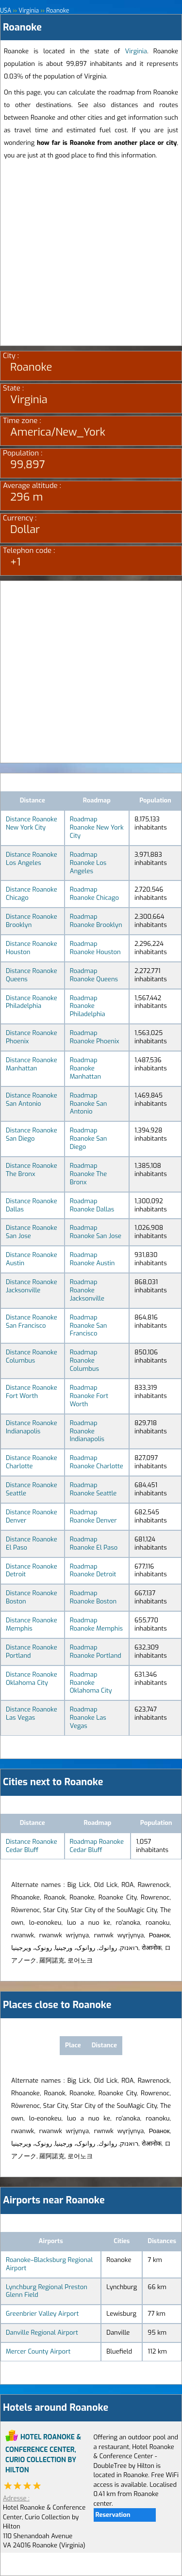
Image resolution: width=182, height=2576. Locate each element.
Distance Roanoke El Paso (31, 1543)
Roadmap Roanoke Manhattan (85, 1068)
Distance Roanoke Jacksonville (31, 1286)
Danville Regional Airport (42, 2332)
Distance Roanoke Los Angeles (31, 858)
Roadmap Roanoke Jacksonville (87, 1290)
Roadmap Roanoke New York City (97, 827)
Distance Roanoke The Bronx (31, 1170)
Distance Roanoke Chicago (31, 893)
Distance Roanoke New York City (31, 823)
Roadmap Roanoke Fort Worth (89, 1395)
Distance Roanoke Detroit (31, 1570)
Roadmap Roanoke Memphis (96, 1624)
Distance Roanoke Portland (31, 1651)
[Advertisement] (91, 255)
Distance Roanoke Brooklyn (31, 920)
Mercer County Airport (38, 2351)
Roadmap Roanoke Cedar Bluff (97, 1846)
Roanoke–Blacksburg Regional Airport (49, 2264)
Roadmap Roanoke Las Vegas (88, 1717)
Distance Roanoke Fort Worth (31, 1391)
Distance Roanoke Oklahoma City (31, 1678)
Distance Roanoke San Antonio (31, 1099)
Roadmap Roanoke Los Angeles (88, 862)
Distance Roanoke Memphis (31, 1624)
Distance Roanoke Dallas (31, 1205)
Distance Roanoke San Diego (31, 1134)
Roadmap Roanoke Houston (95, 948)
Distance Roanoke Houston (31, 948)
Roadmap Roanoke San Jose (95, 1232)
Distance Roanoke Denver (31, 1516)
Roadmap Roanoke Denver (93, 1516)
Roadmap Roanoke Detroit (93, 1570)
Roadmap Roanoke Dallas (92, 1205)
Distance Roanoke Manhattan (31, 1064)
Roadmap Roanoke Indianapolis (87, 1431)
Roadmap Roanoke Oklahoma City (91, 1682)
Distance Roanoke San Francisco (31, 1321)
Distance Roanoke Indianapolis (31, 1427)
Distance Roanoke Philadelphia (31, 1002)
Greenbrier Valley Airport (42, 2313)
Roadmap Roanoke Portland (95, 1651)
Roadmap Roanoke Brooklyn (96, 920)
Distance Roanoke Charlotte (31, 1462)
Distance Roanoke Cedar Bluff (31, 1846)
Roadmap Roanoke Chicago (94, 893)
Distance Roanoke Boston (31, 1597)
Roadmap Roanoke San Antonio (88, 1103)
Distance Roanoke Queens (31, 975)
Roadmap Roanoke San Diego (88, 1138)
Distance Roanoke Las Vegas (31, 1713)
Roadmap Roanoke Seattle (93, 1489)
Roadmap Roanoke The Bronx (88, 1174)
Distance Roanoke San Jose (31, 1232)
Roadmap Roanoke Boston (93, 1597)
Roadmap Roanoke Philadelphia (87, 1006)
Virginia (136, 51)
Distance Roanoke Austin (31, 1259)
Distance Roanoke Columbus (31, 1356)
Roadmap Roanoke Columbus (84, 1360)
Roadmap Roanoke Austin (92, 1259)
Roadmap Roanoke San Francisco (88, 1325)
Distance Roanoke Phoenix (31, 1037)
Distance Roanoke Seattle (31, 1489)
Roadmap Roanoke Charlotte (96, 1462)
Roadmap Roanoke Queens (94, 975)
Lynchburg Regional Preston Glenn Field (46, 2291)
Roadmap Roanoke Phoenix (94, 1037)
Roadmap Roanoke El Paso (94, 1543)
